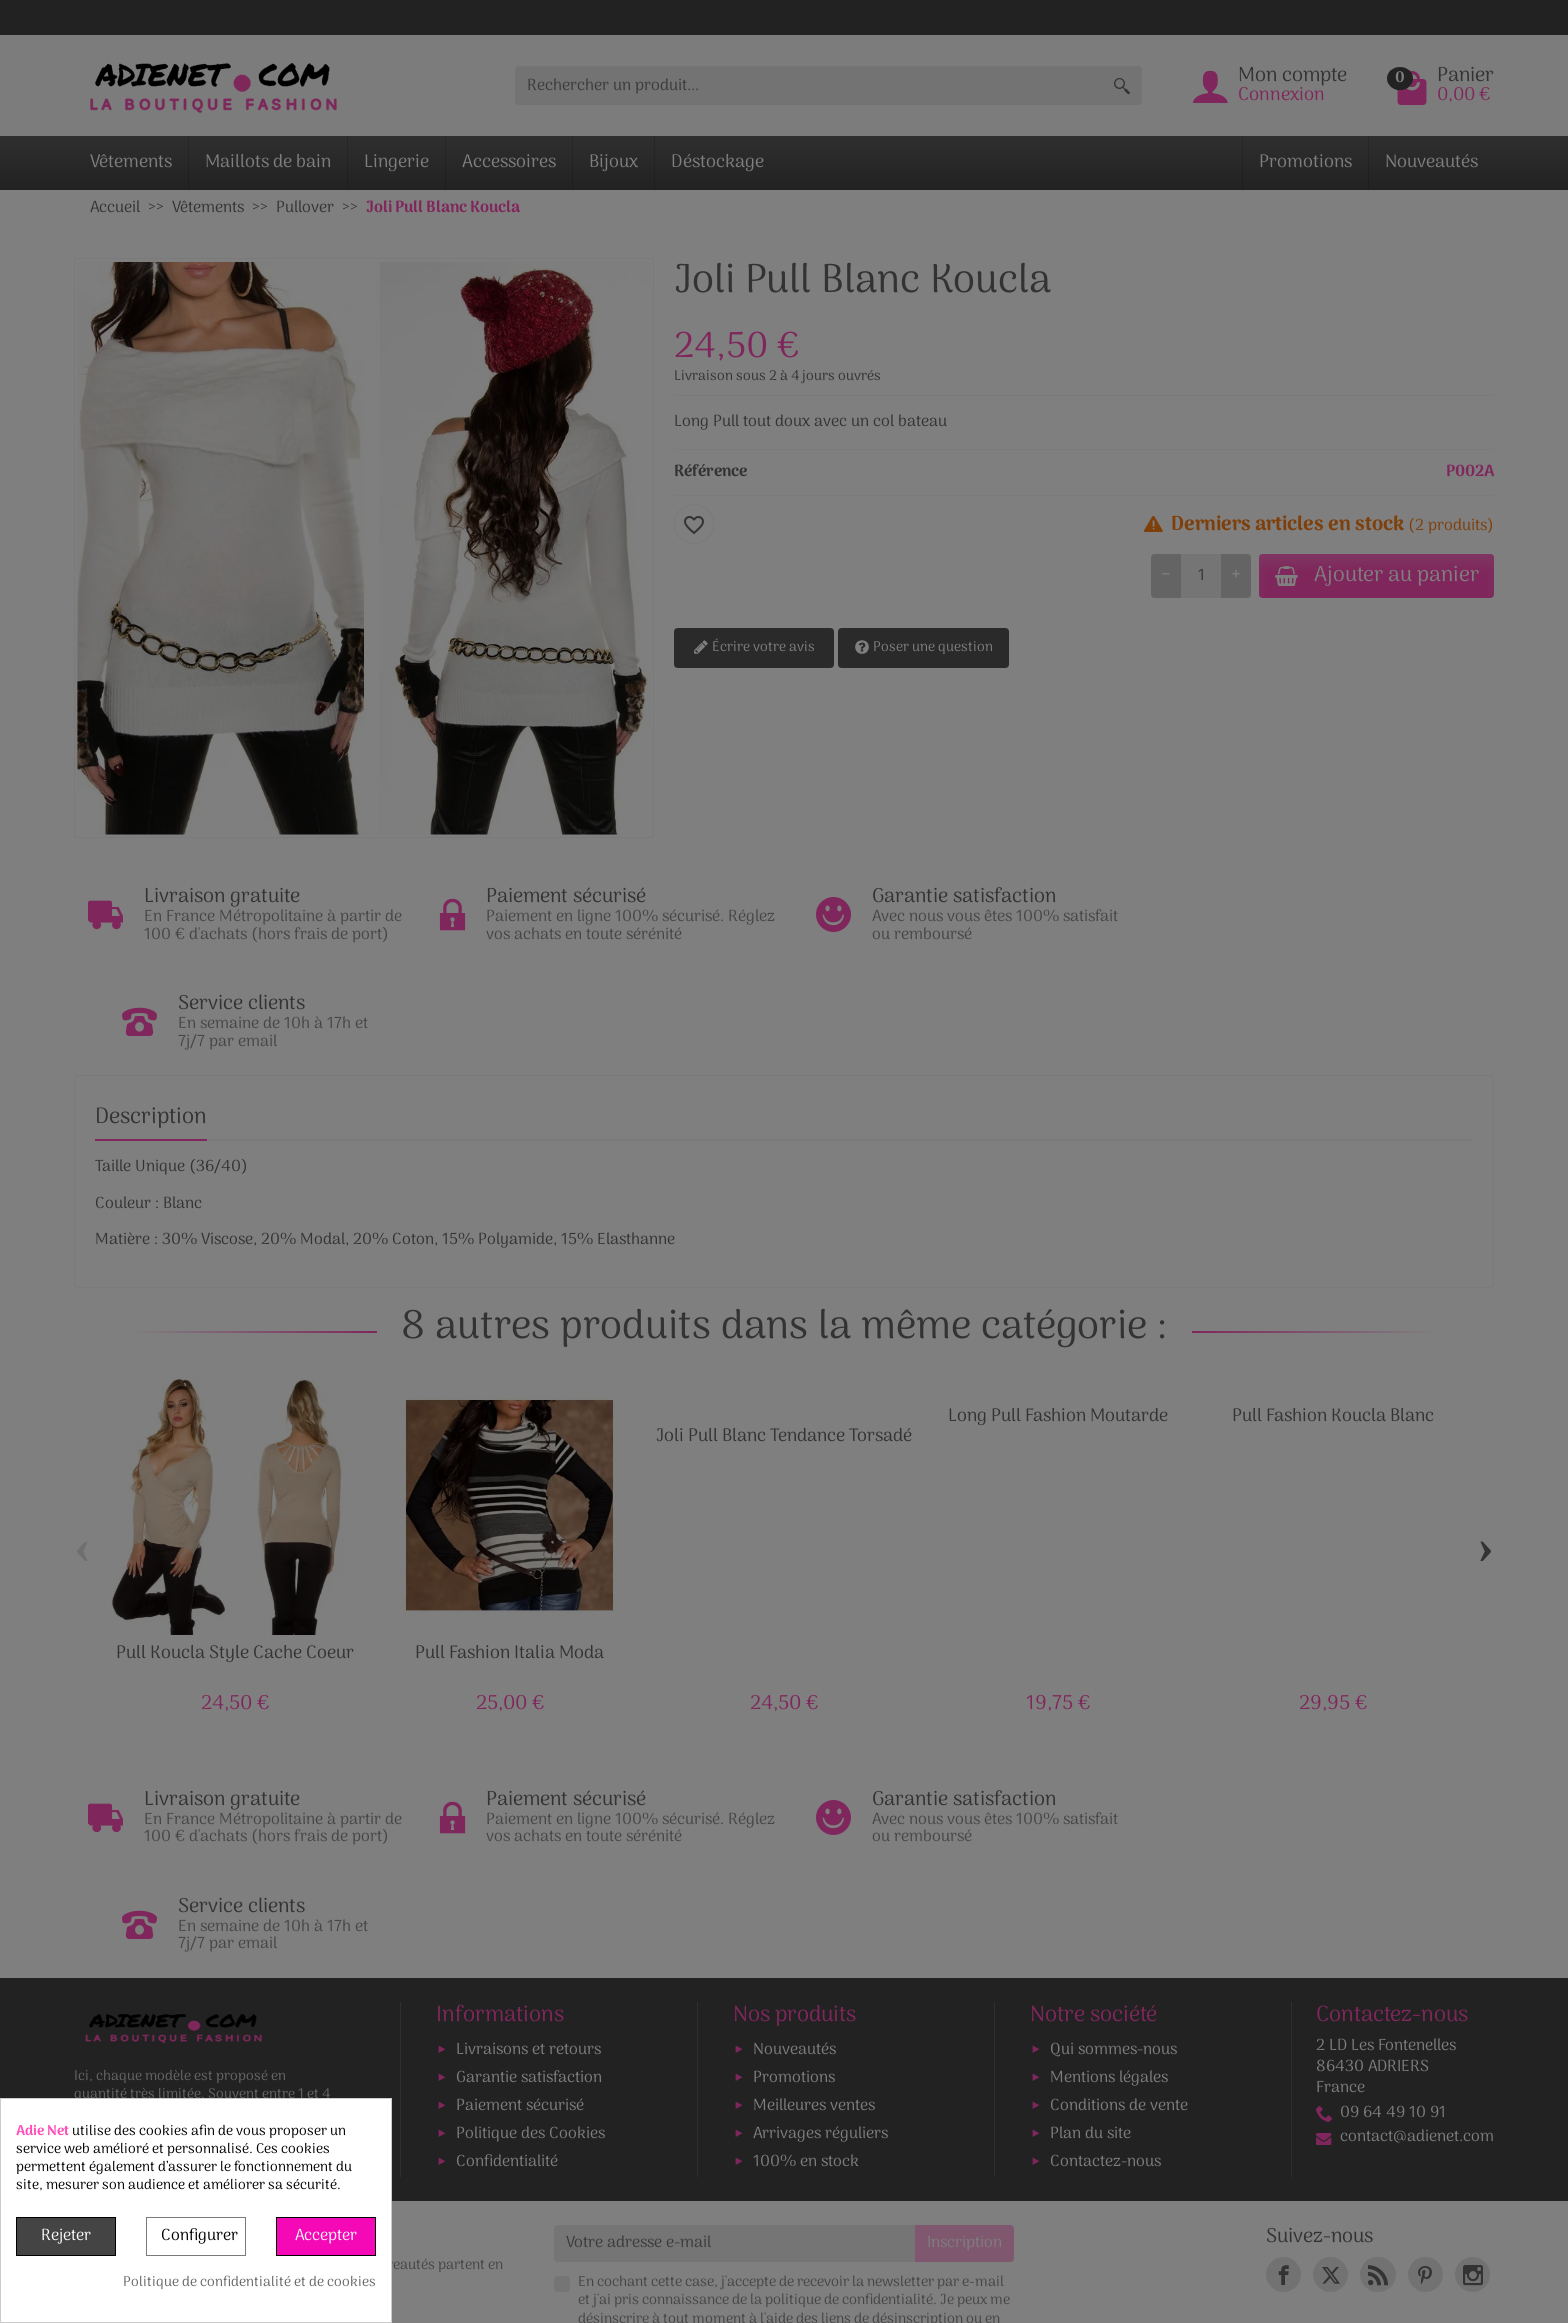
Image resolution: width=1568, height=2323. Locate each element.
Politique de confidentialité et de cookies (249, 2283)
